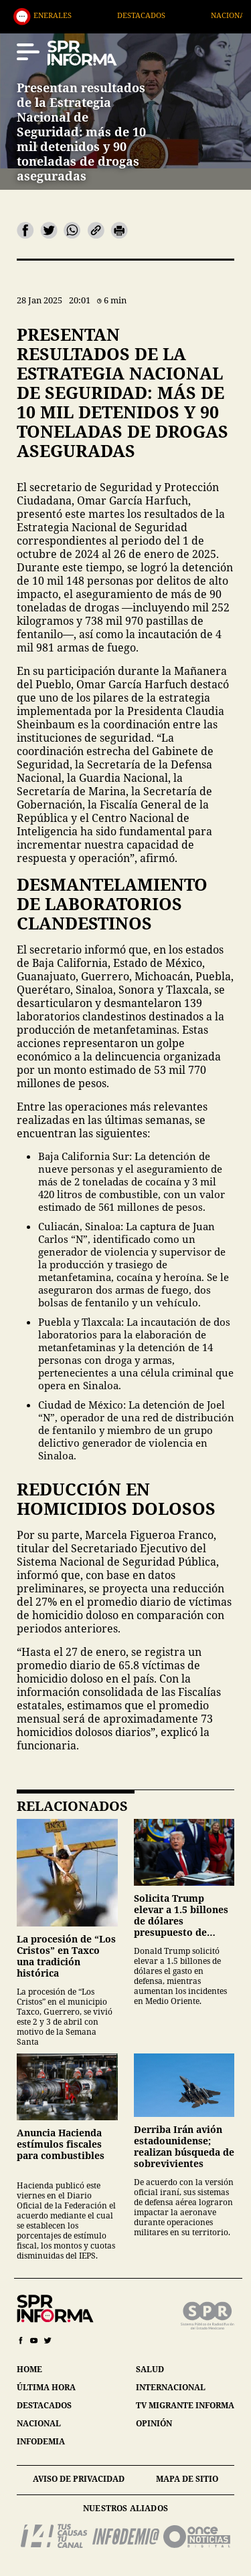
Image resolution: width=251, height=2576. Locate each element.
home (29, 2369)
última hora (46, 2387)
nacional (39, 2423)
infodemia (41, 2441)
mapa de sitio (187, 2479)
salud (150, 2369)
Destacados (168, 15)
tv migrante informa (185, 2405)
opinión (154, 2423)
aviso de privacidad (78, 2479)
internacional (170, 2387)
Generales (76, 15)
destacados (44, 2405)
